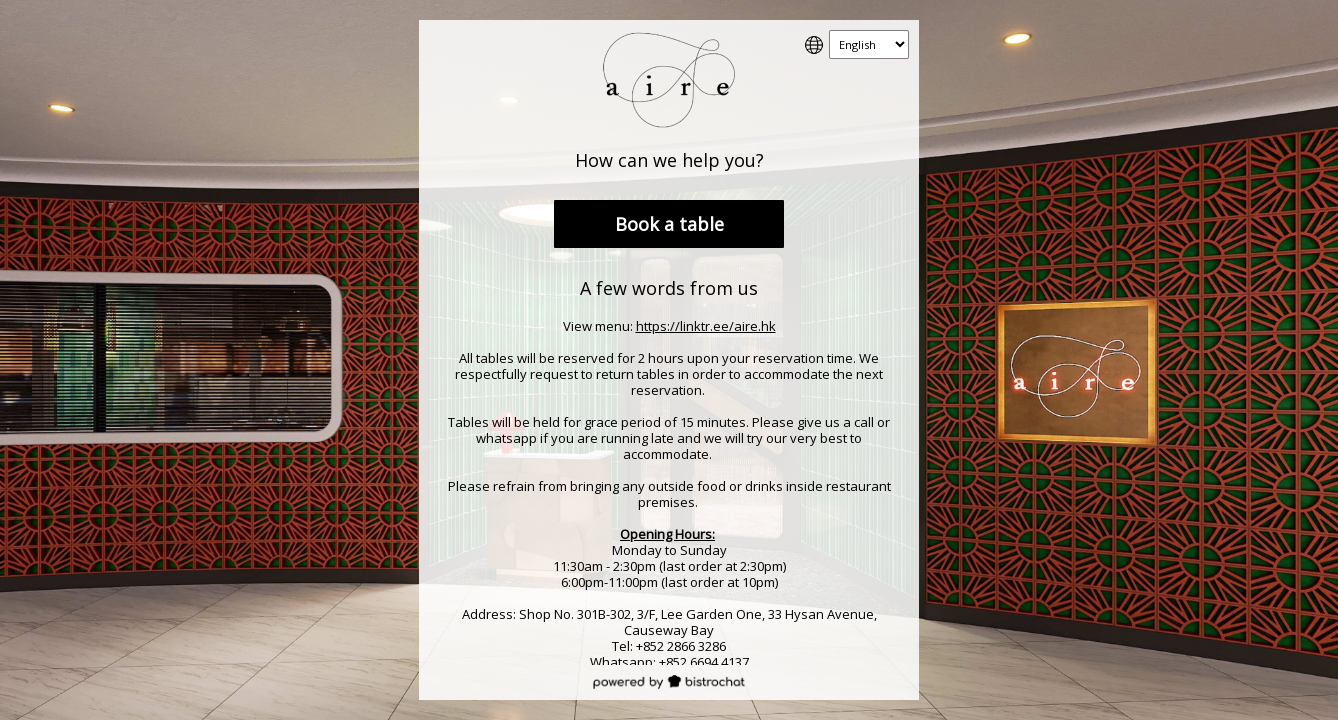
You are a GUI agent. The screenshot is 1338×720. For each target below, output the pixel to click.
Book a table (669, 224)
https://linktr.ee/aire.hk (706, 326)
